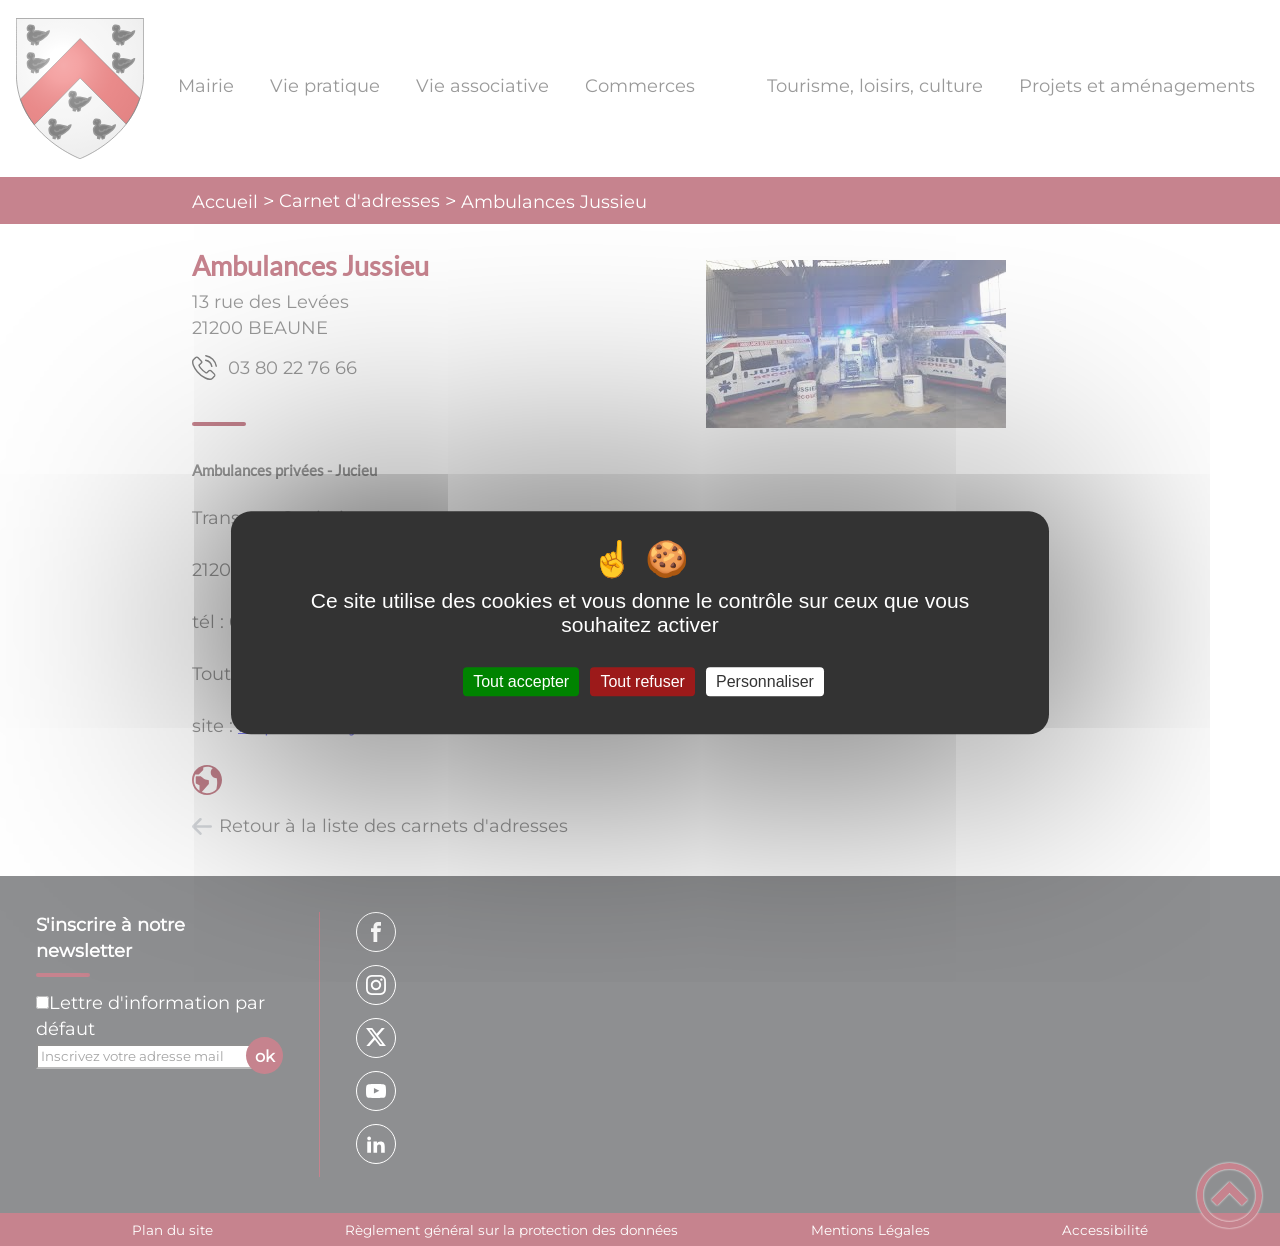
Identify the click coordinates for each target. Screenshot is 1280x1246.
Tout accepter (521, 681)
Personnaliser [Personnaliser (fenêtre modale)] (765, 681)
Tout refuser (642, 681)
